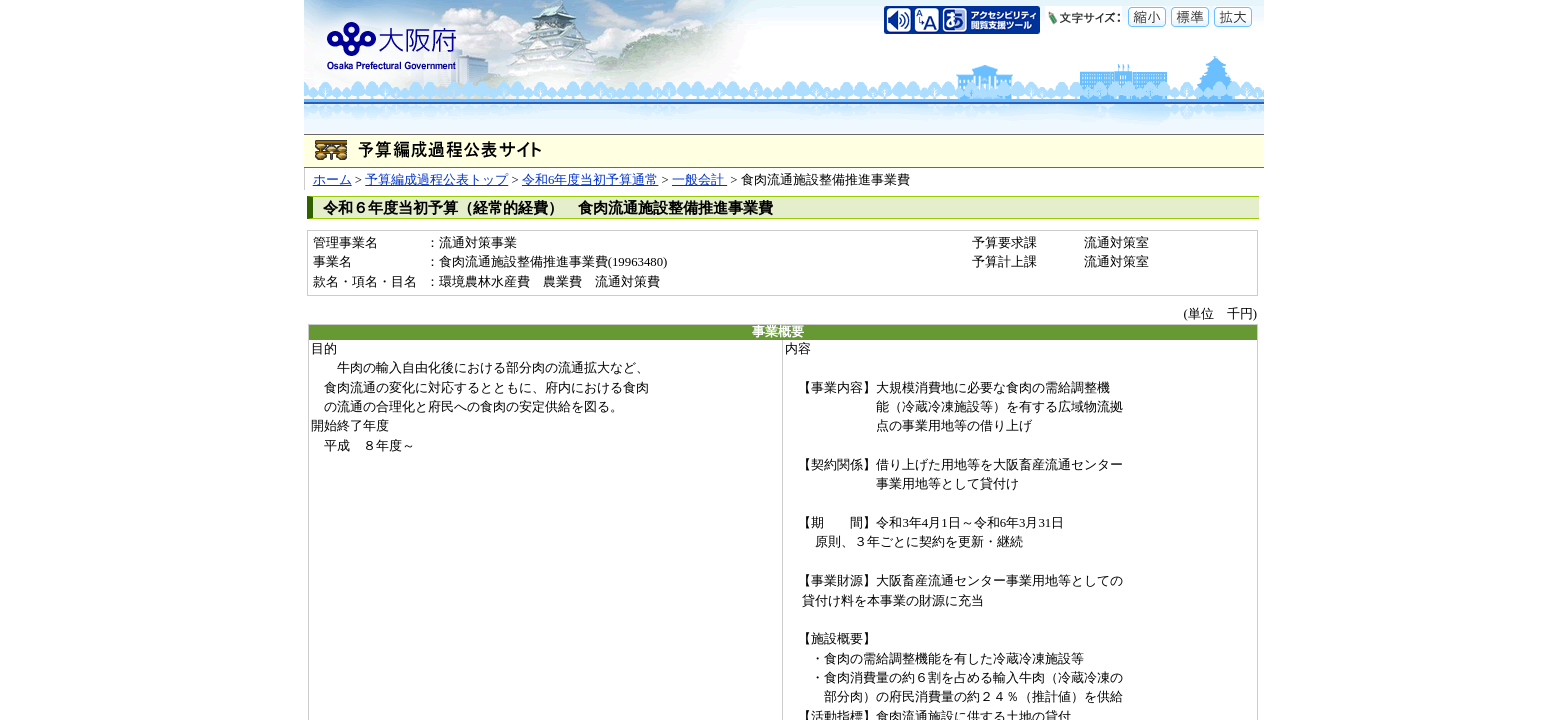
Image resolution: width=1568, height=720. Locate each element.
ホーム (332, 180)
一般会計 (699, 180)
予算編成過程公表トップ (436, 180)
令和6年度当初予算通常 (590, 180)
